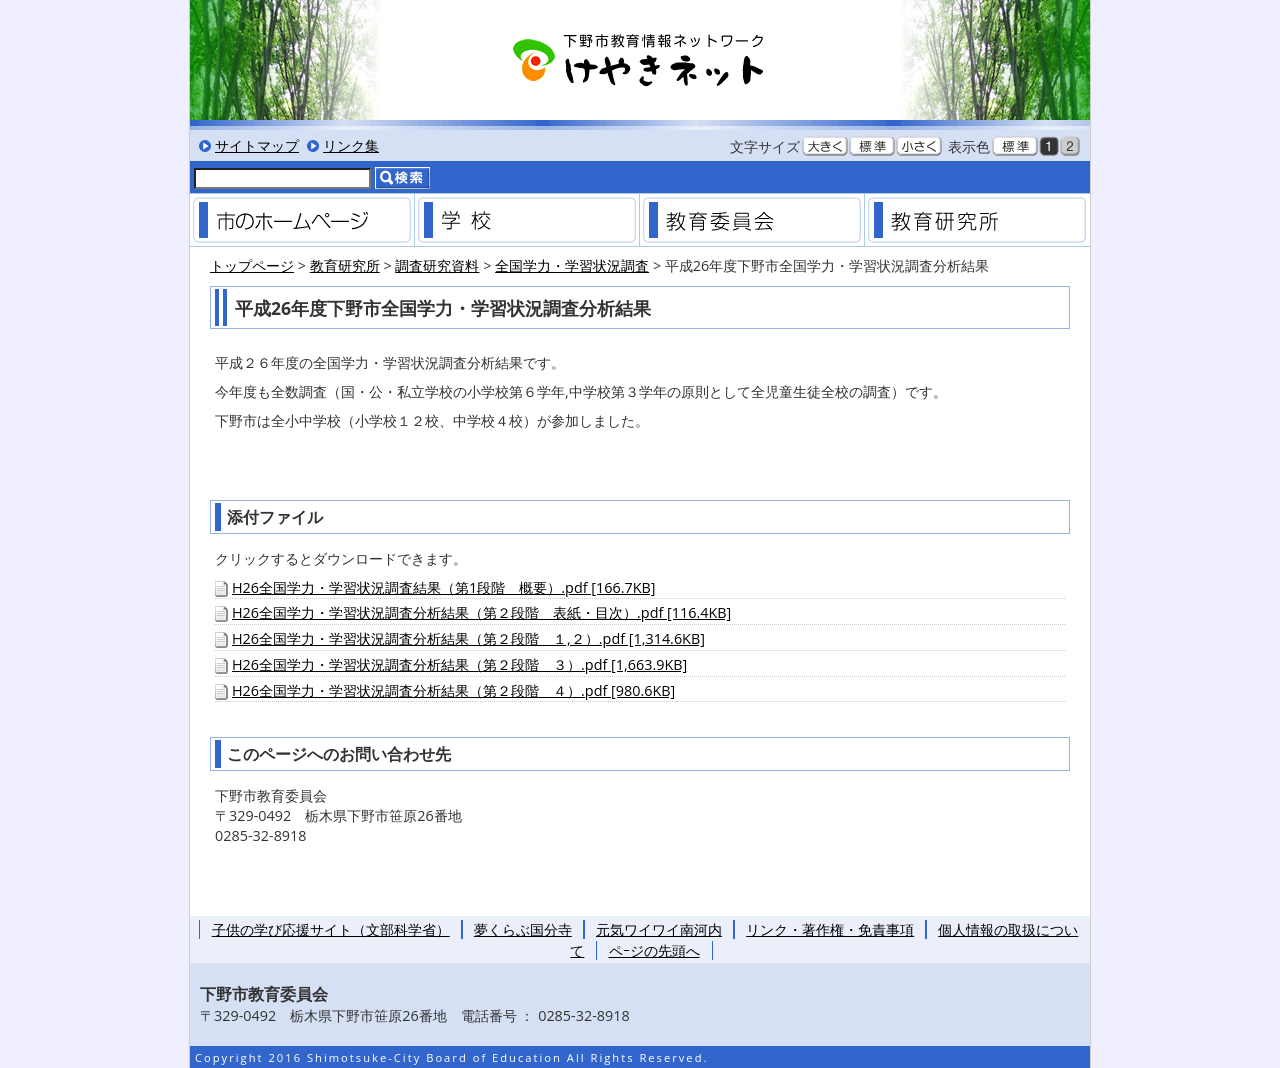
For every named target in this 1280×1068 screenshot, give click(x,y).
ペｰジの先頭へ (654, 950)
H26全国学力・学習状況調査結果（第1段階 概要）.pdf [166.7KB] (443, 587)
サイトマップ (257, 145)
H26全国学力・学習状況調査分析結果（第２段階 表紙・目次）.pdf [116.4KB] (481, 612)
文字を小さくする (919, 146)
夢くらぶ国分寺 (523, 929)
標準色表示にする (1015, 146)
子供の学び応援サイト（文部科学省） (331, 929)
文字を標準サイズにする (872, 146)
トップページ (252, 265)
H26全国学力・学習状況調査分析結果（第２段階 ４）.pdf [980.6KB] (453, 690)
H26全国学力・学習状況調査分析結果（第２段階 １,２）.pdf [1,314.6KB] (468, 638)
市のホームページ (302, 220)
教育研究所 (977, 220)
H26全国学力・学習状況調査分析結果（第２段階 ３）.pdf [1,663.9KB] (459, 664)
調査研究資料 (437, 265)
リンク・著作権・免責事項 (830, 929)
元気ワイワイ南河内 (659, 929)
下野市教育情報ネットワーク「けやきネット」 (640, 60)
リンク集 (351, 145)
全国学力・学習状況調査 (572, 265)
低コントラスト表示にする (1070, 146)
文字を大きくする (825, 146)
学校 (527, 220)
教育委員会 (752, 220)
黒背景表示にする (1049, 146)
